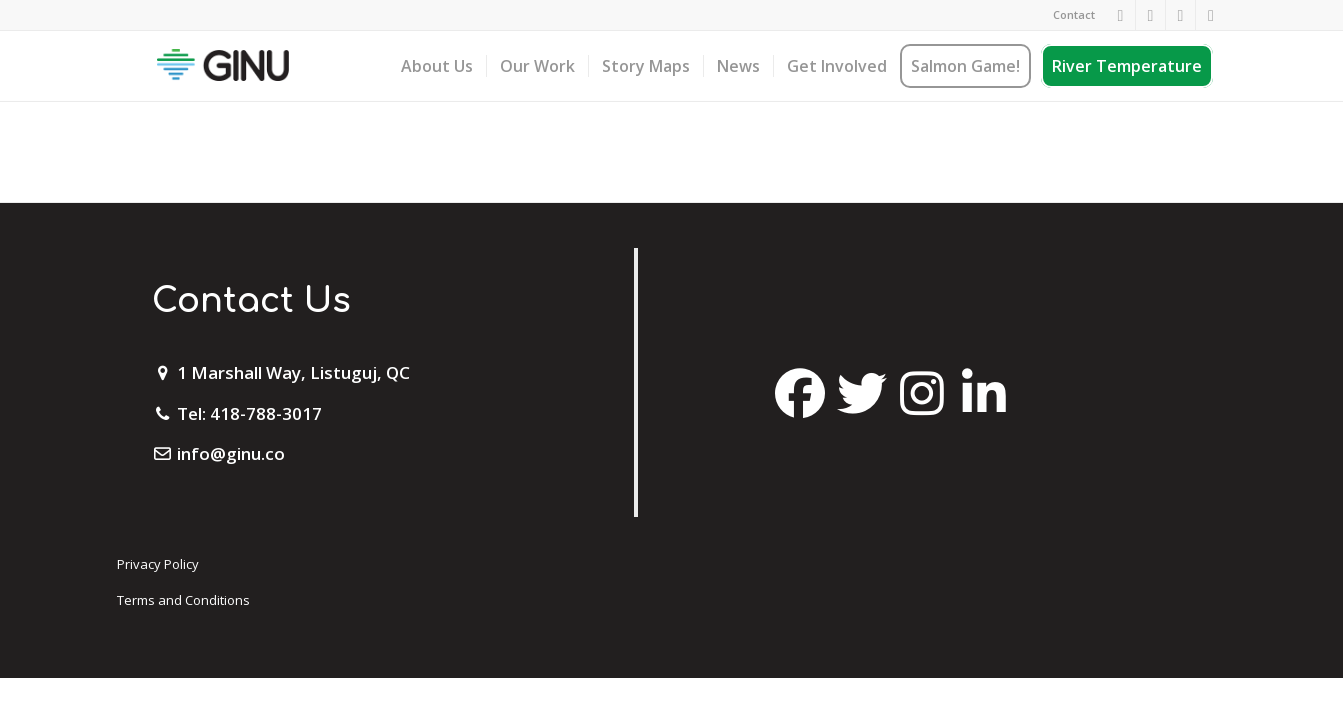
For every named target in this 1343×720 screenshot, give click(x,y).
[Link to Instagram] (1150, 15)
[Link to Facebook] (1120, 15)
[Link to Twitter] (1180, 15)
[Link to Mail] (1211, 15)
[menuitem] (1069, 15)
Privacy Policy (158, 564)
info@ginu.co (231, 453)
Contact (1074, 14)
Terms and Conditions (183, 600)
